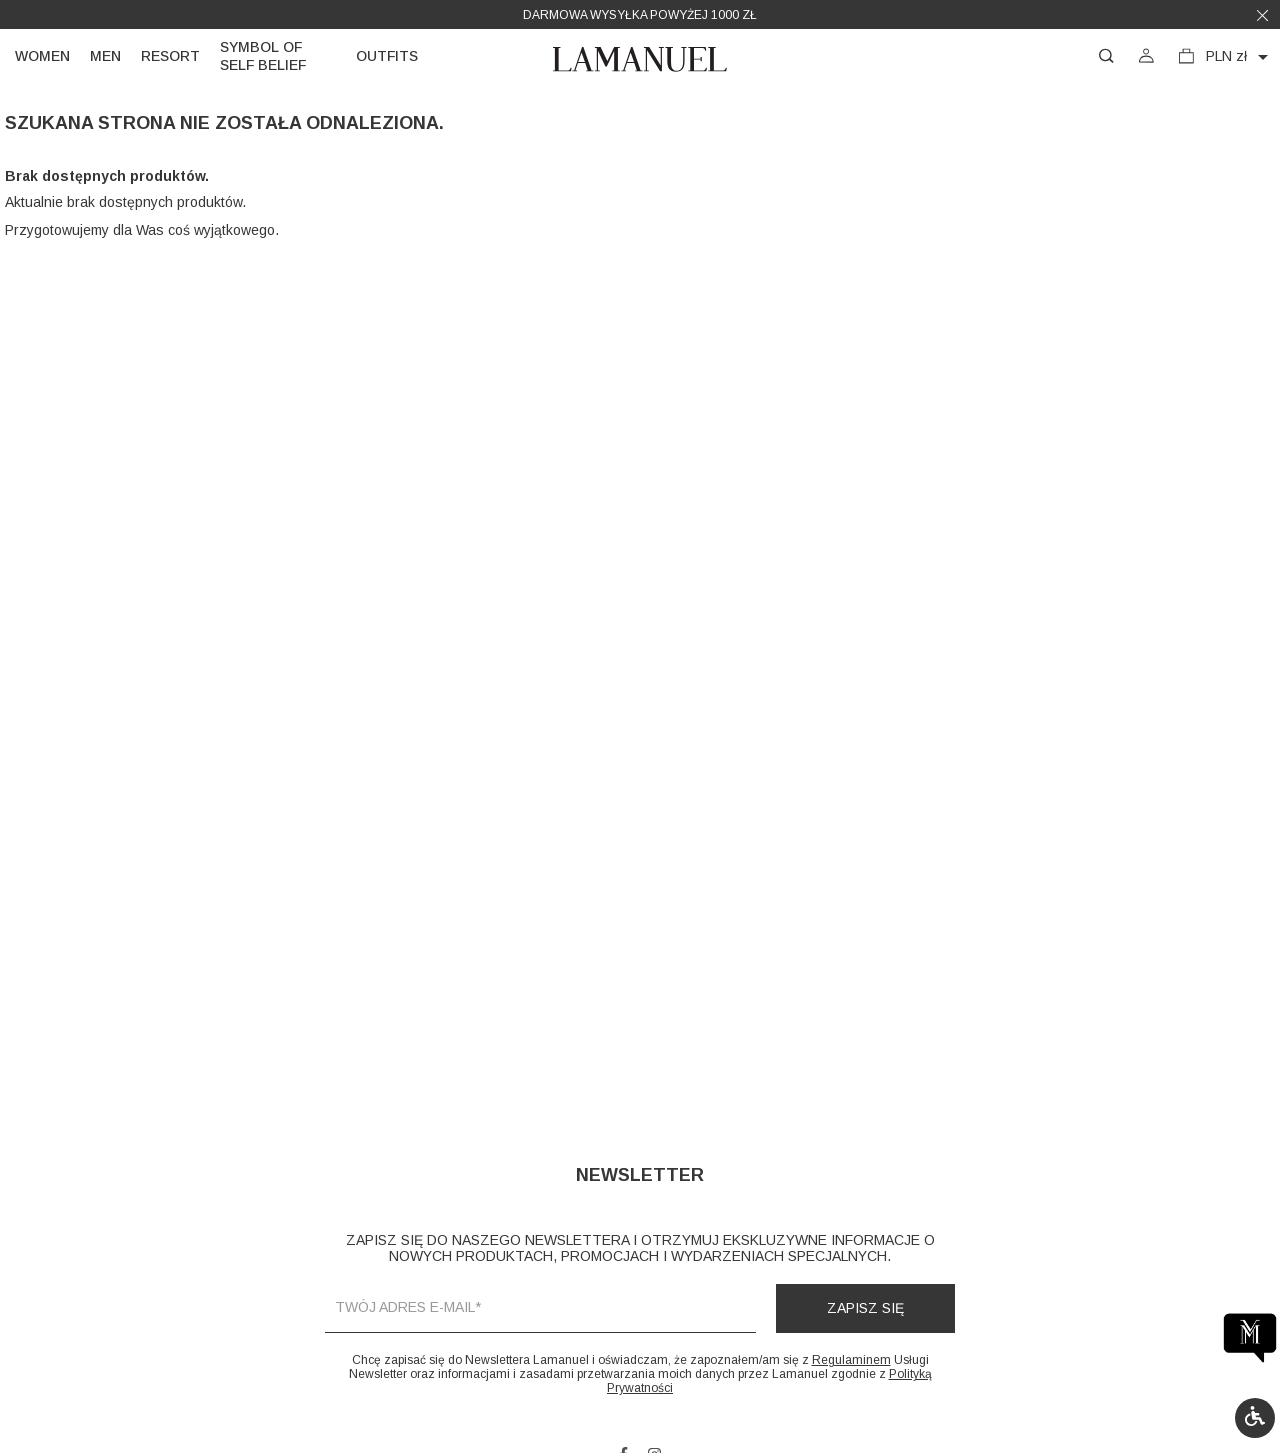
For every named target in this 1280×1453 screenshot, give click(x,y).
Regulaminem (851, 1360)
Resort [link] (170, 56)
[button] (1255, 1418)
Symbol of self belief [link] (263, 56)
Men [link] (105, 56)
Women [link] (42, 56)
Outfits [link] (387, 56)
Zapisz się (865, 1308)
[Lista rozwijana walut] (1240, 57)
